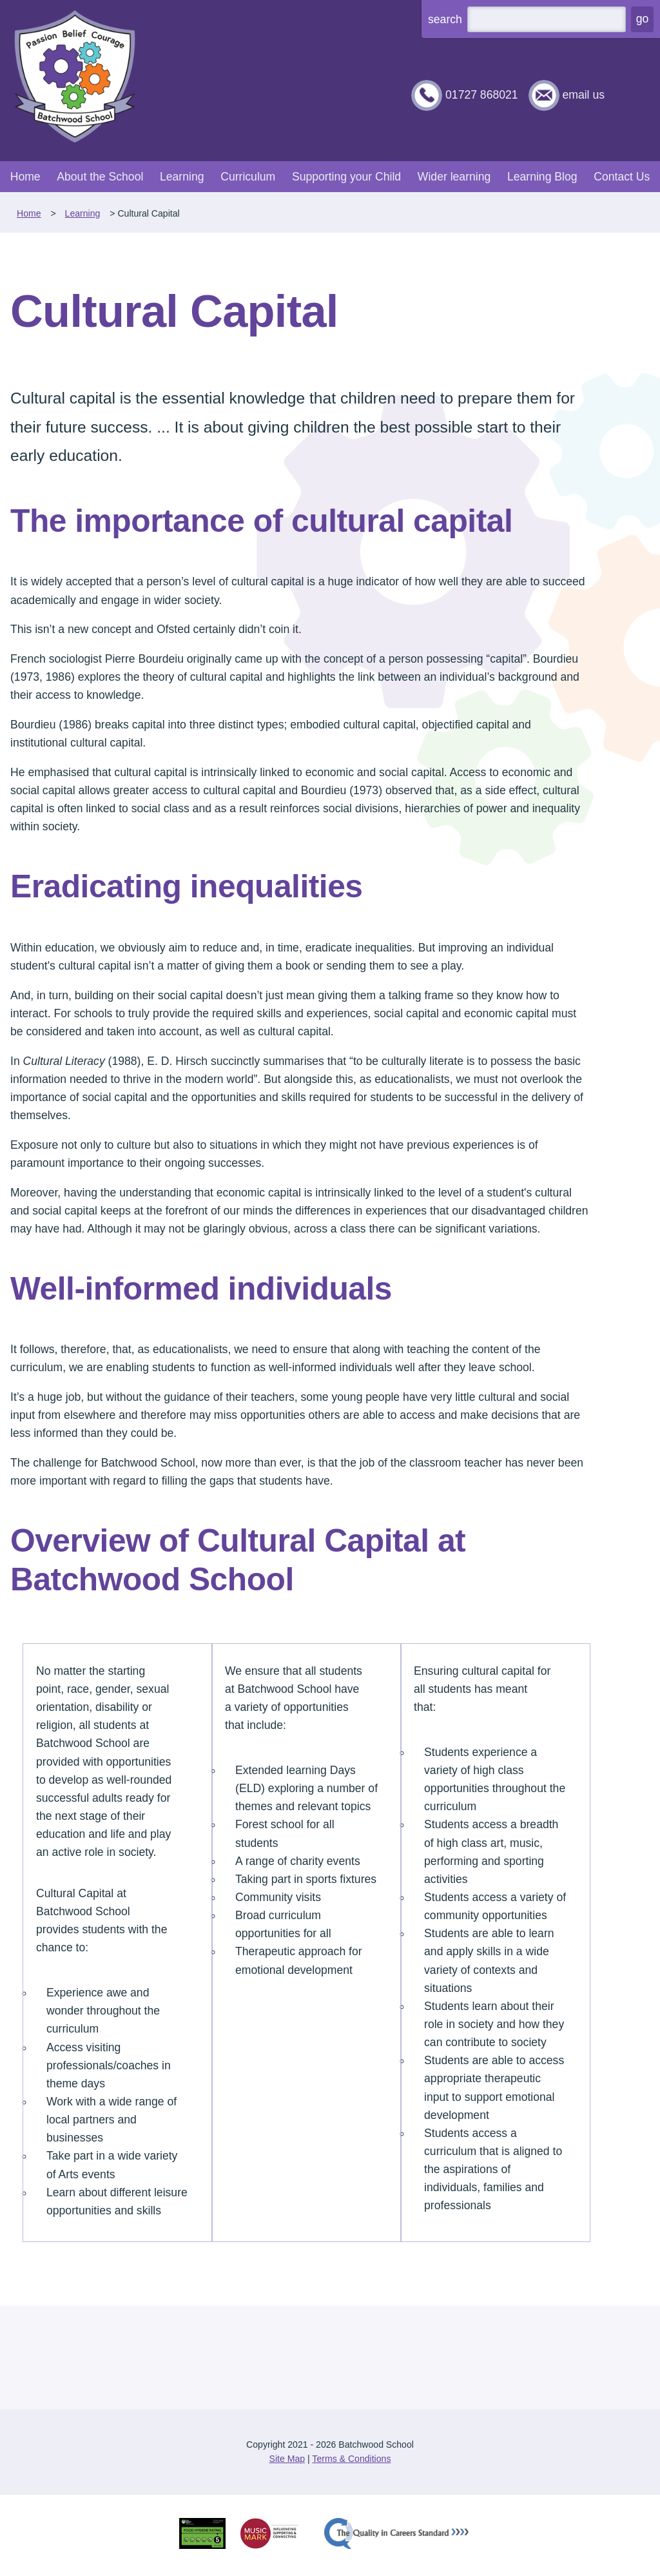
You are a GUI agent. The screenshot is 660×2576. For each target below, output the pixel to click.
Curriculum (247, 176)
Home (25, 176)
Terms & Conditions (351, 2459)
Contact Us (622, 176)
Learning (182, 176)
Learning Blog (542, 176)
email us (583, 94)
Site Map (287, 2459)
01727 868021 (481, 94)
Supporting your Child (346, 176)
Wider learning (454, 176)
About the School (100, 176)
